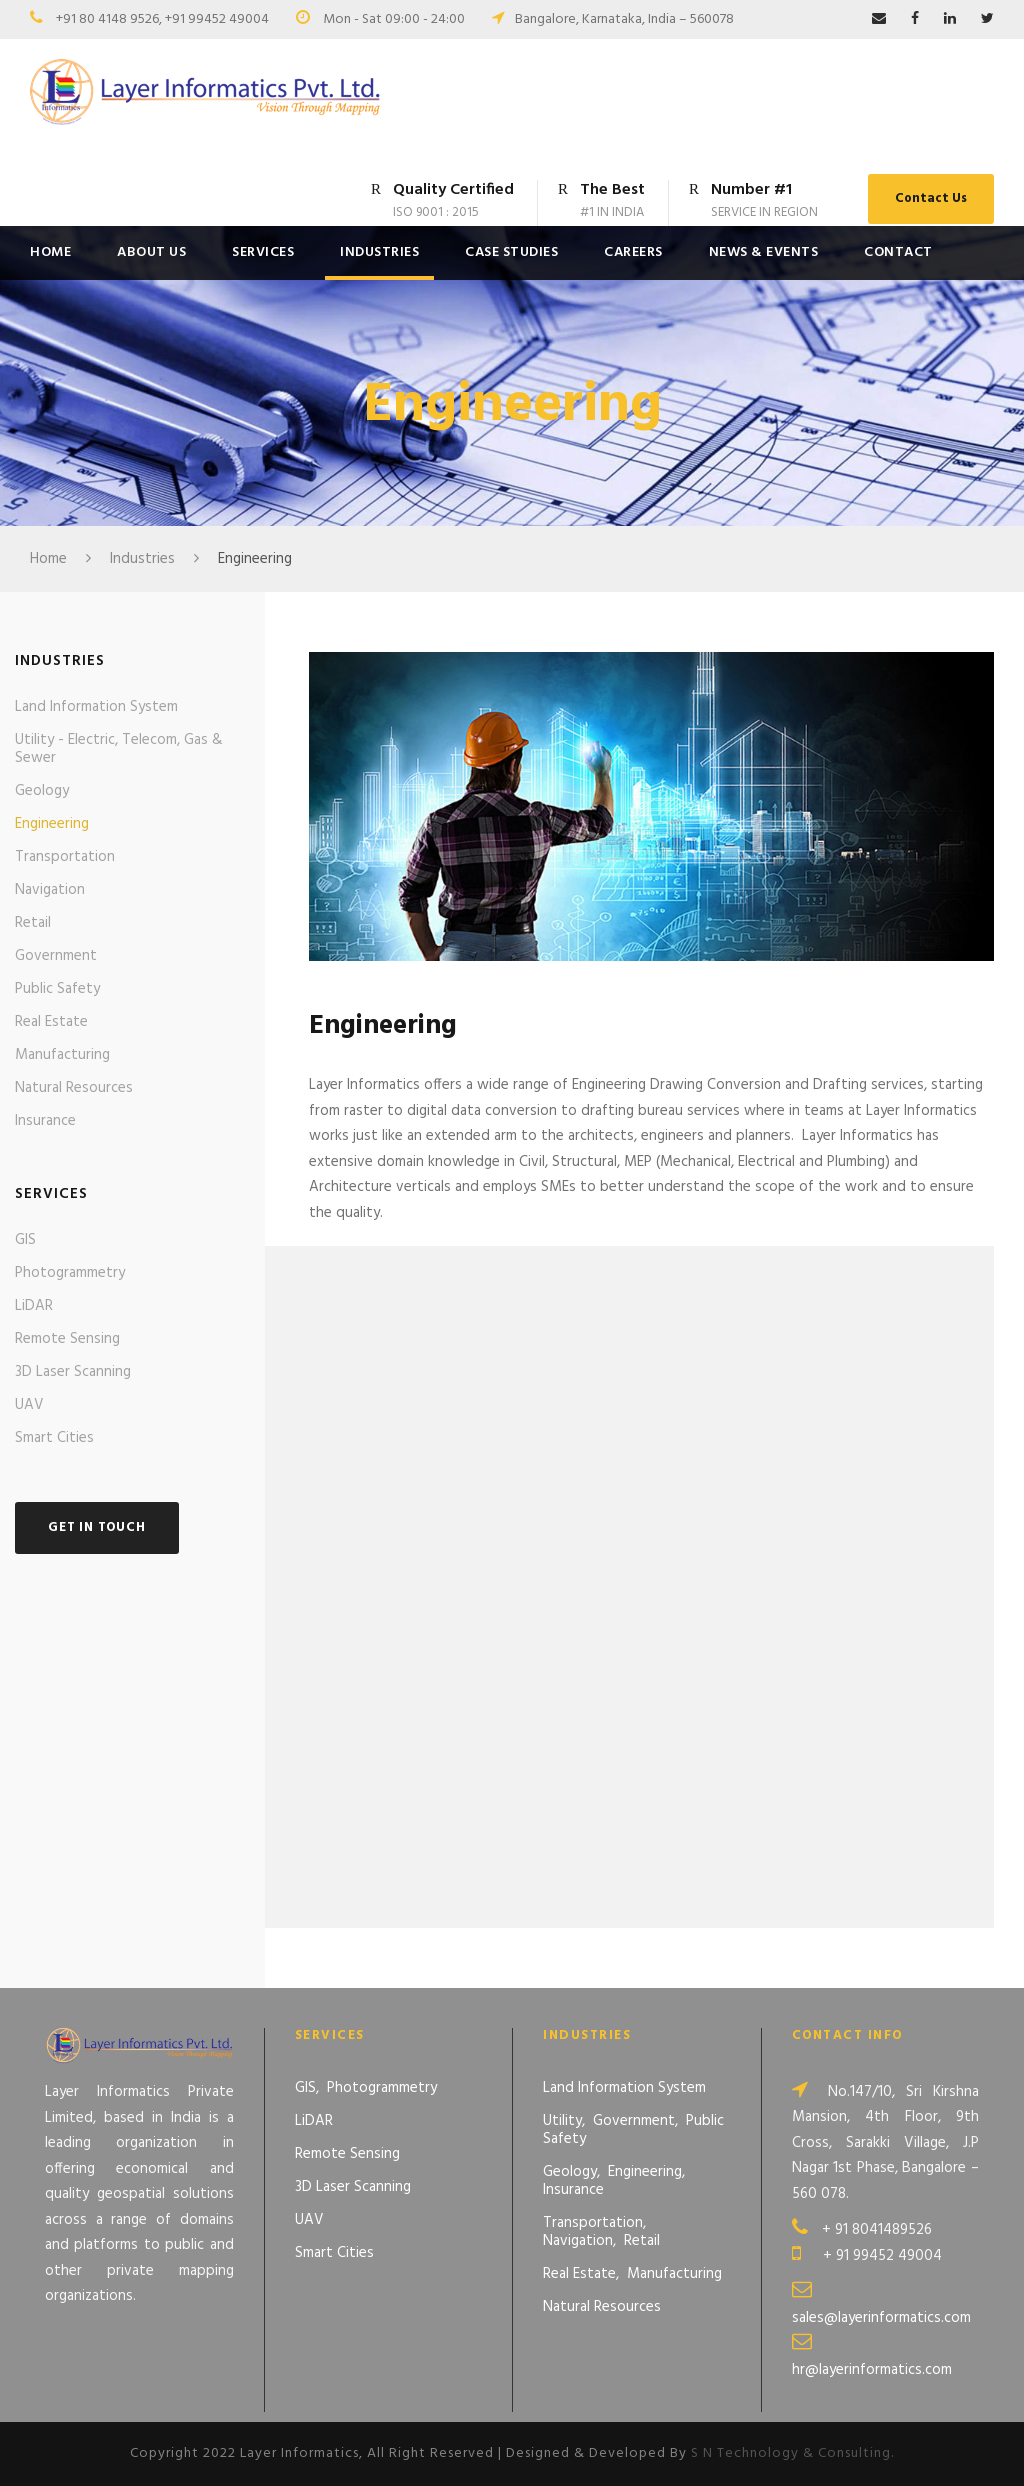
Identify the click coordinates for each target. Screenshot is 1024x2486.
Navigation (50, 890)
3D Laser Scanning (73, 1372)
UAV (29, 1405)
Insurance (45, 1121)
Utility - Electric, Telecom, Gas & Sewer (119, 749)
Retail (33, 923)
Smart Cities (54, 1438)
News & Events (764, 252)
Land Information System (96, 707)
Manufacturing (62, 1055)
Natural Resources (74, 1088)
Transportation (65, 857)
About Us (151, 252)
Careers (633, 252)
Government (56, 956)
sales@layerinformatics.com (881, 2318)
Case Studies (511, 252)
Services (263, 252)
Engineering (52, 824)
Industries (379, 252)
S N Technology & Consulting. (792, 2454)
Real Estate (51, 1022)
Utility (562, 2121)
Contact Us (931, 198)
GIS (25, 1240)
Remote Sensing (67, 1339)
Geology (42, 791)
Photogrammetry (70, 1273)
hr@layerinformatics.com (872, 2370)
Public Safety (57, 989)
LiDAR (34, 1306)
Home (50, 252)
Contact (898, 252)
